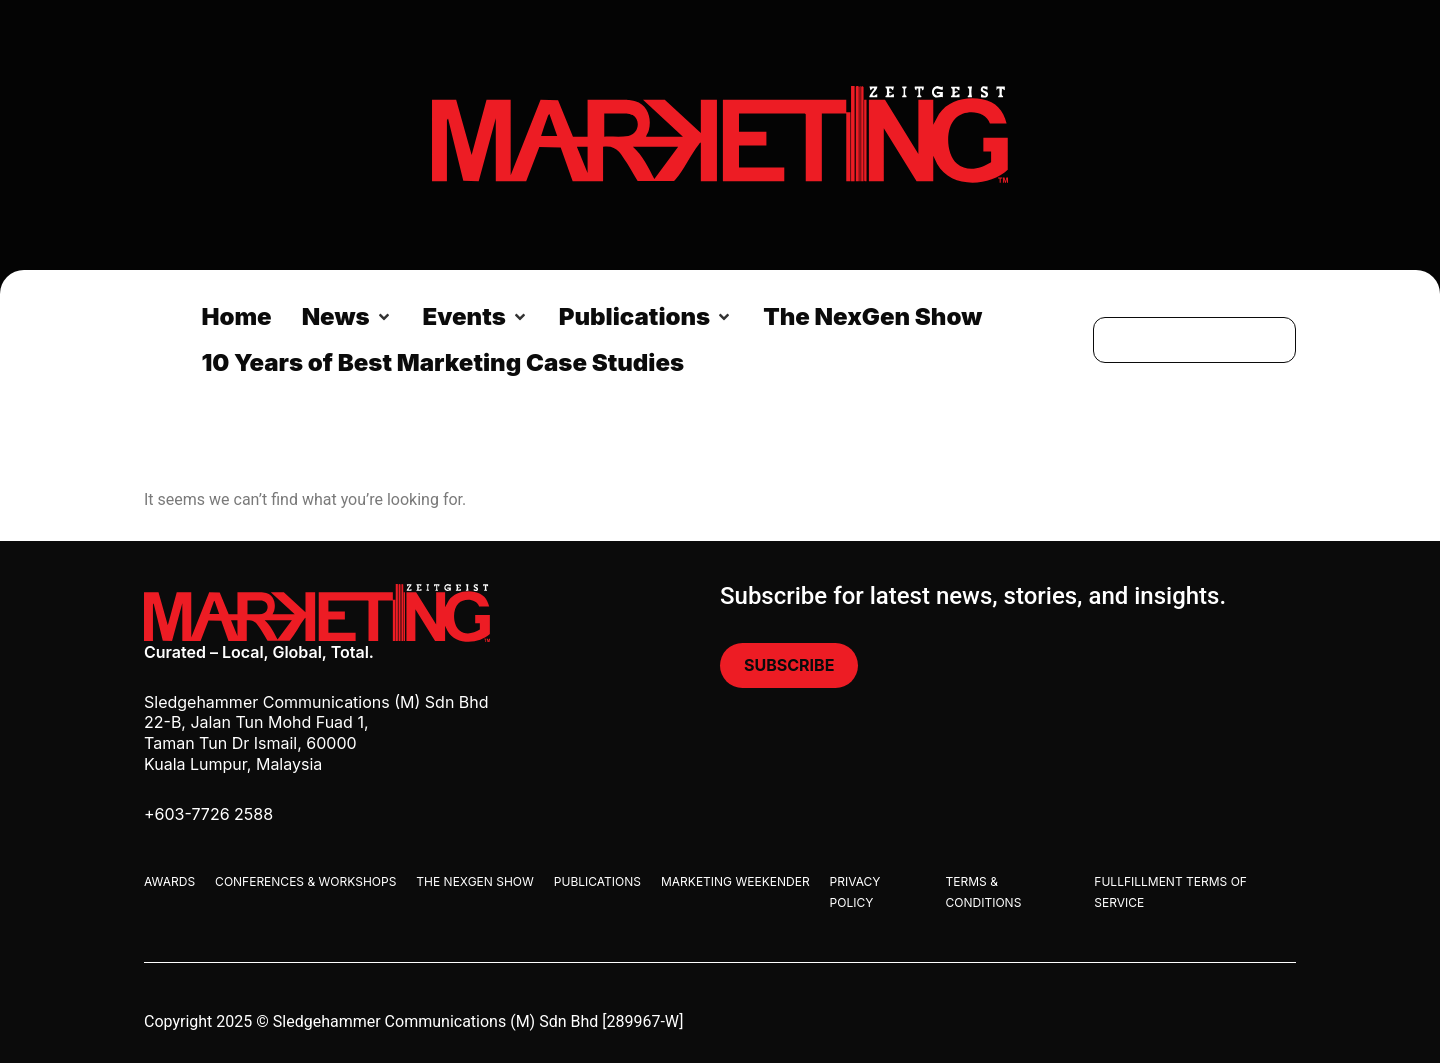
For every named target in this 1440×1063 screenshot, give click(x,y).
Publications (597, 881)
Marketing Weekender (735, 881)
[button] (347, 317)
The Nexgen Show (474, 881)
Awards (169, 881)
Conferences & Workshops (305, 881)
